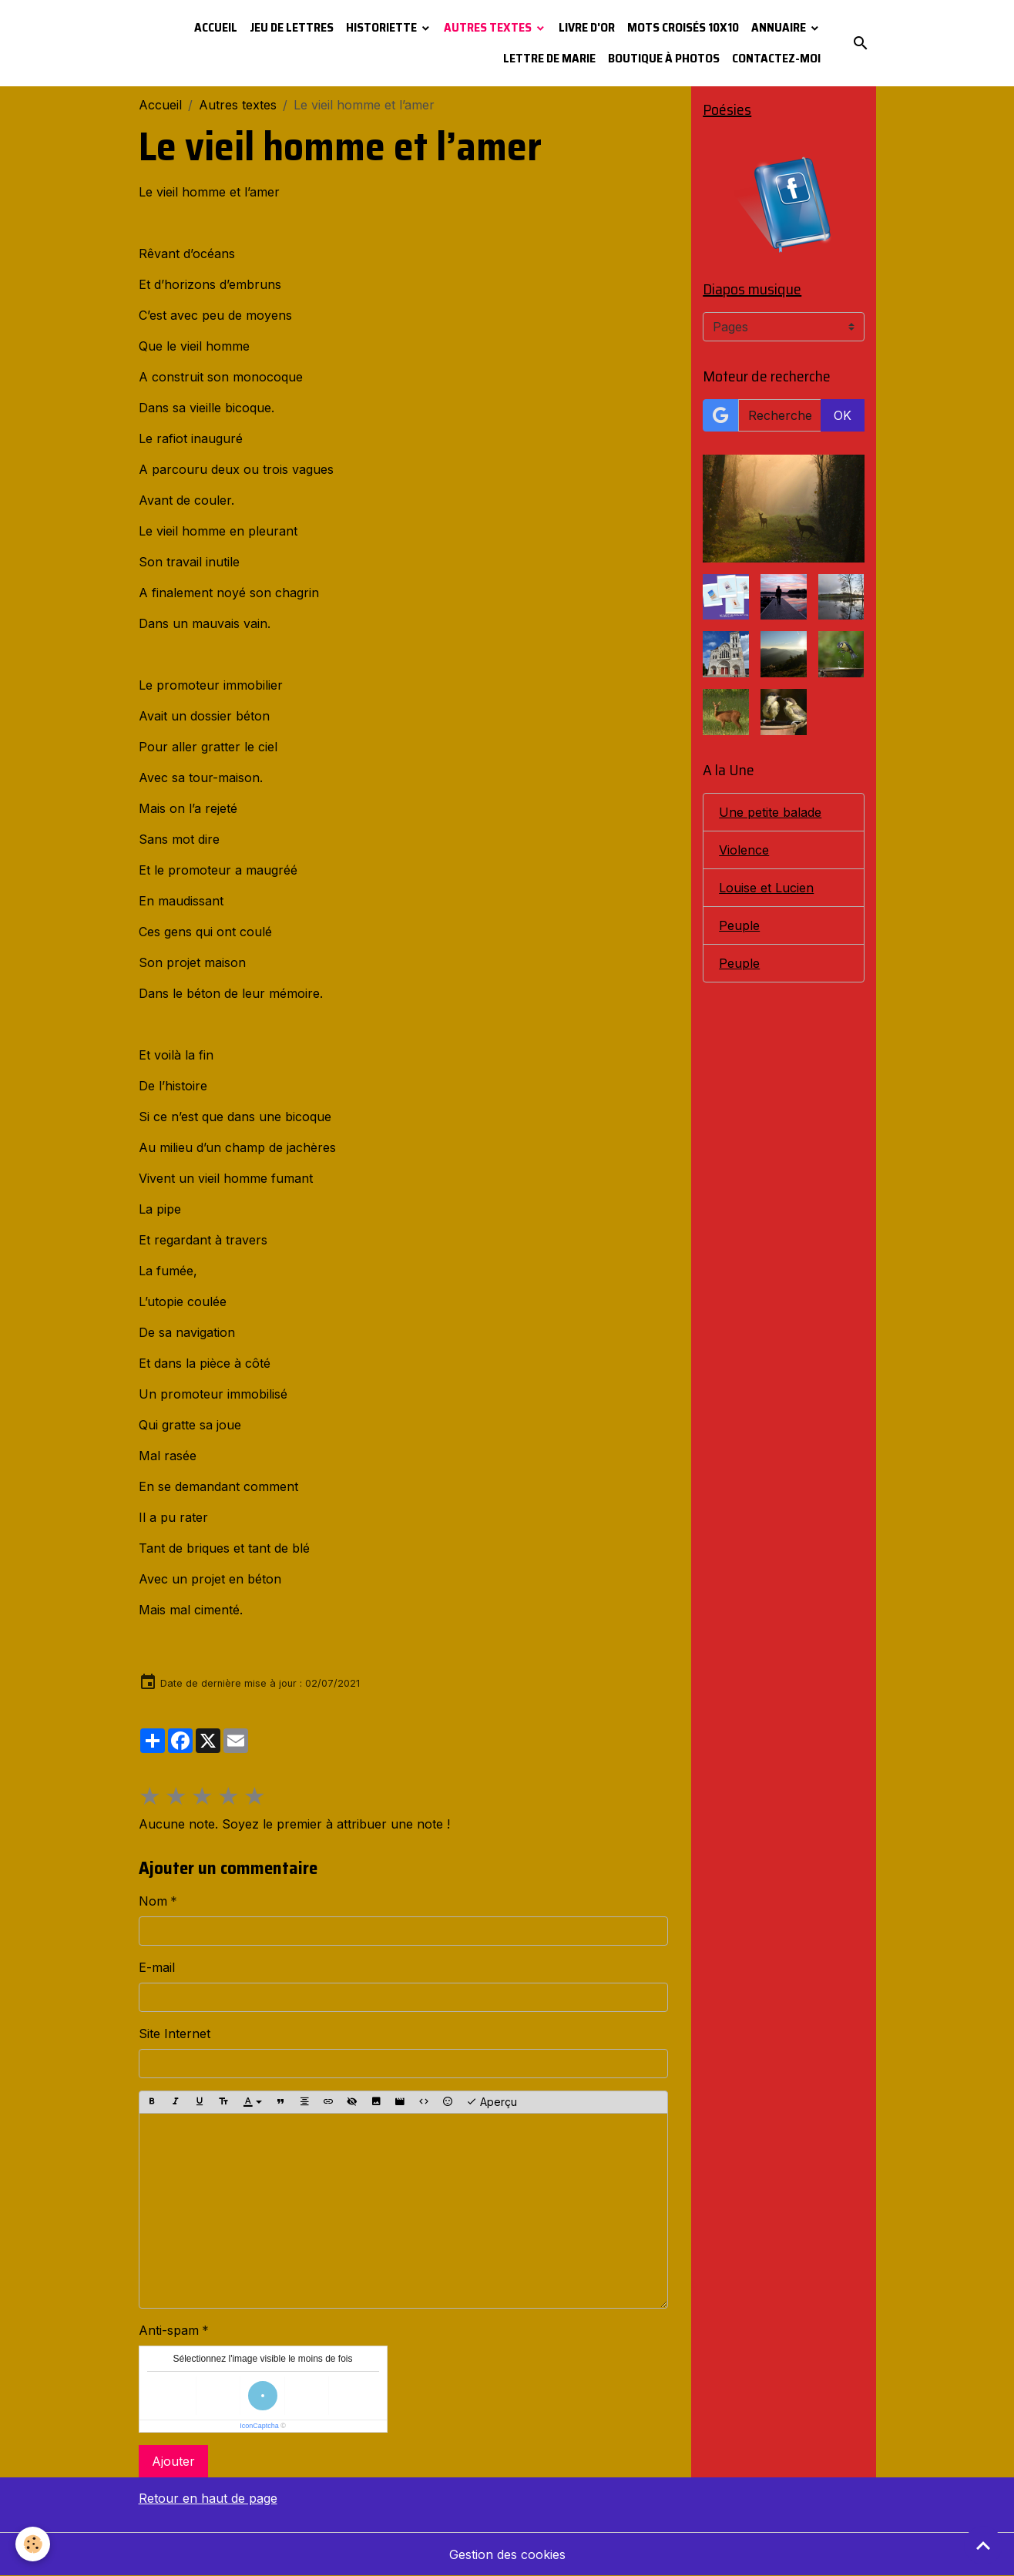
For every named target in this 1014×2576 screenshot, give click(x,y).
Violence (744, 850)
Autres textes (489, 27)
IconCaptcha (259, 2426)
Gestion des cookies (507, 2554)
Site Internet (174, 2033)
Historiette (382, 27)
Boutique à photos (664, 58)
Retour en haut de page (208, 2498)
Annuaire (779, 27)
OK (842, 415)
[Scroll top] (983, 2545)
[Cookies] (32, 2544)
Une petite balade (770, 812)
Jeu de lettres (292, 27)
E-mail (157, 1967)
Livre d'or (587, 27)
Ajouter (173, 2461)
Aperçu (491, 2102)
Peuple (739, 925)
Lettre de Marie (549, 58)
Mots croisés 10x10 (683, 27)
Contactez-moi (776, 58)
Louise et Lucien (766, 887)
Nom (153, 1901)
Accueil (215, 27)
